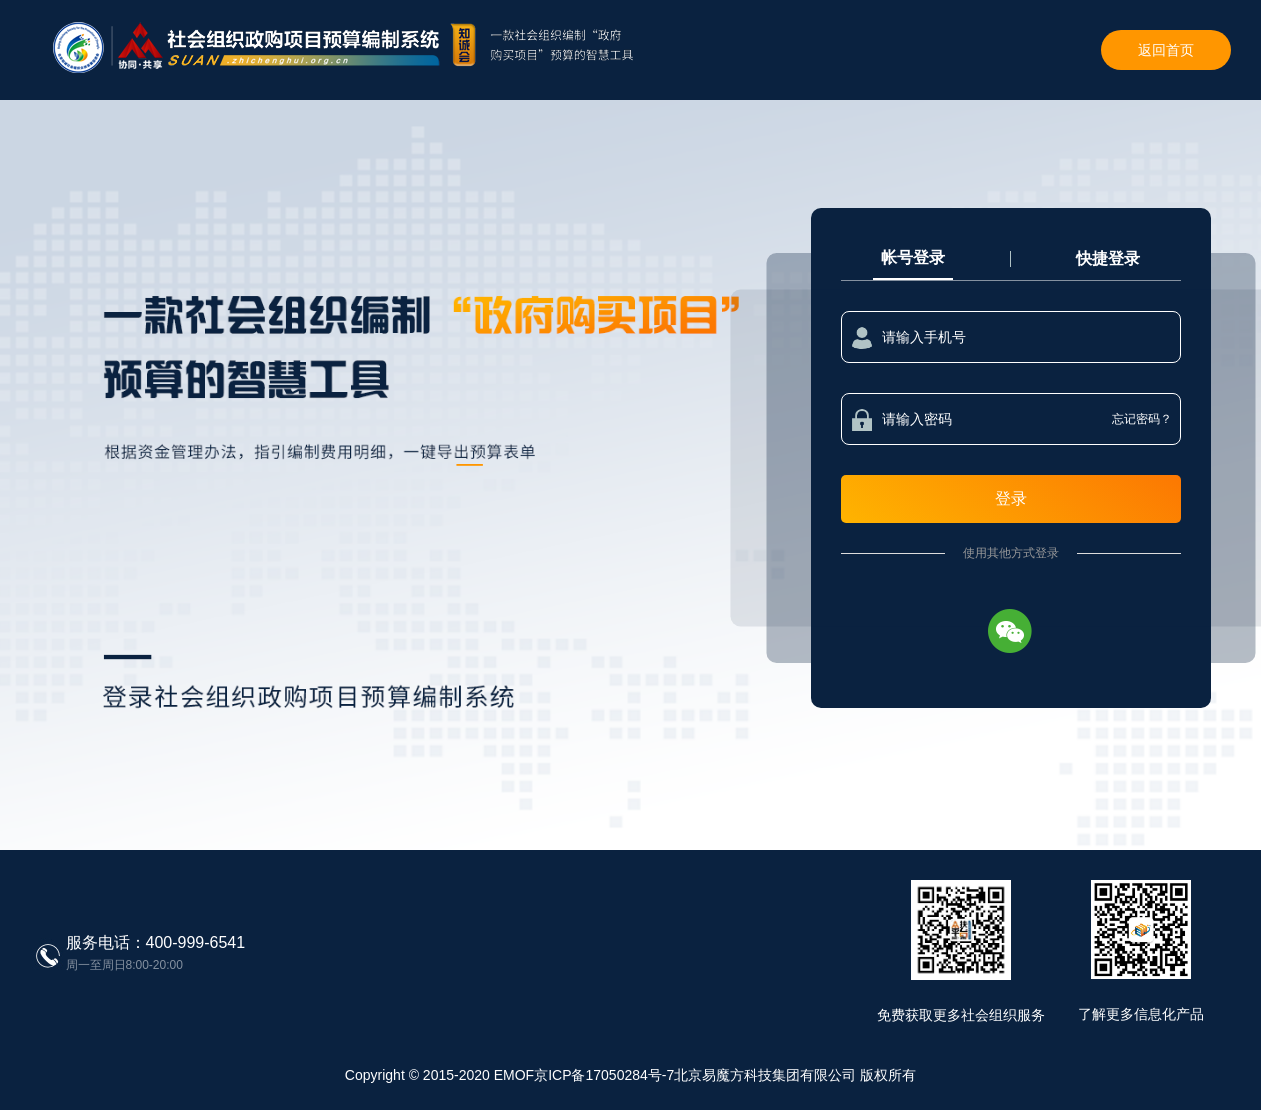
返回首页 (1166, 50)
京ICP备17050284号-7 (604, 1075)
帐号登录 (913, 257)
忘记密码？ (1142, 419)
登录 (1011, 498)
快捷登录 (1108, 258)
